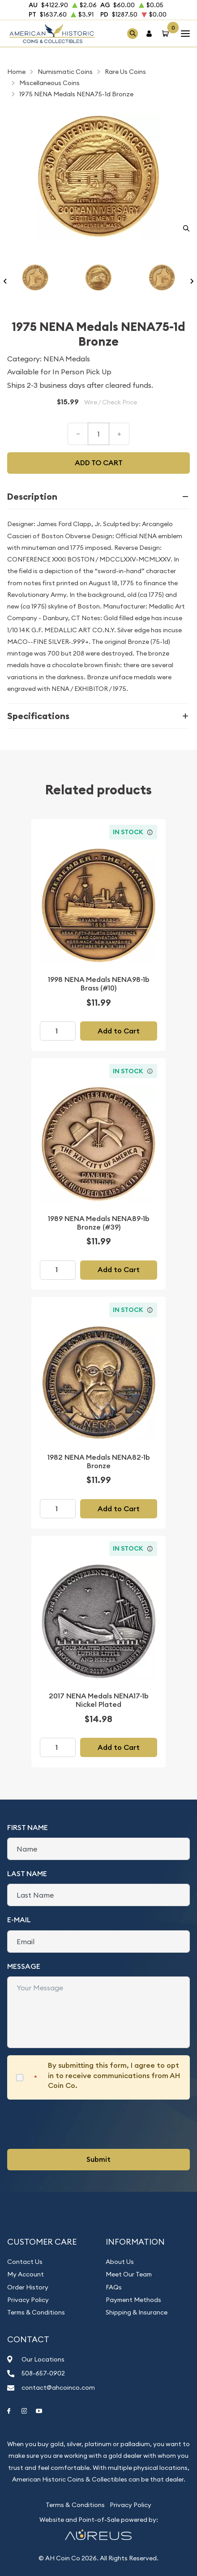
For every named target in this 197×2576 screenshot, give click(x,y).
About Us (120, 2262)
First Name (27, 1827)
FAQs (114, 2287)
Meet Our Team (129, 2274)
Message (23, 1966)
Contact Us (25, 2262)
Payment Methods (133, 2300)
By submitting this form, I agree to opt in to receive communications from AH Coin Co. (114, 2075)
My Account (25, 2274)
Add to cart (99, 462)
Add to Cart (119, 1031)
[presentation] (75, 2124)
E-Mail (19, 1919)
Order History (27, 2287)
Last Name (27, 1873)
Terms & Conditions (36, 2312)
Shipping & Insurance (136, 2312)
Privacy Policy (28, 2300)
